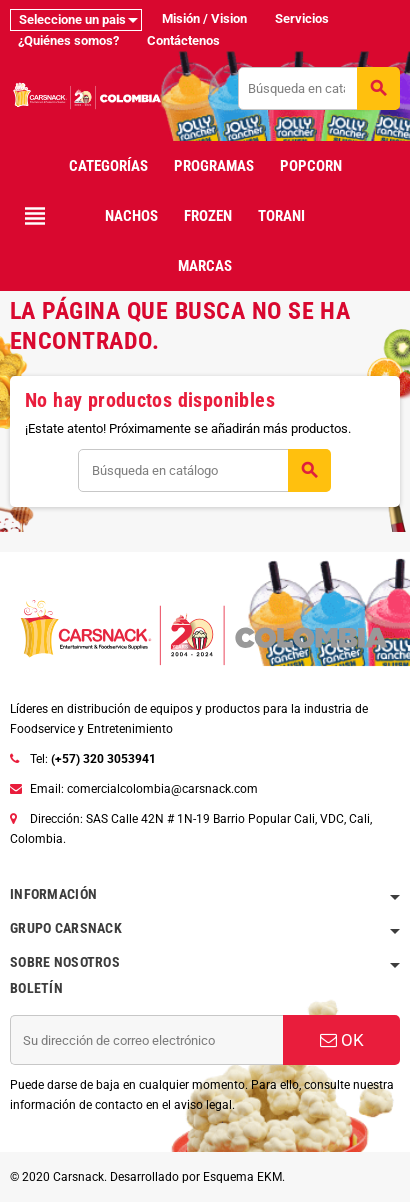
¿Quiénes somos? (68, 40)
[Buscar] (318, 88)
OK (342, 1040)
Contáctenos (183, 40)
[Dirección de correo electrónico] (146, 1040)
